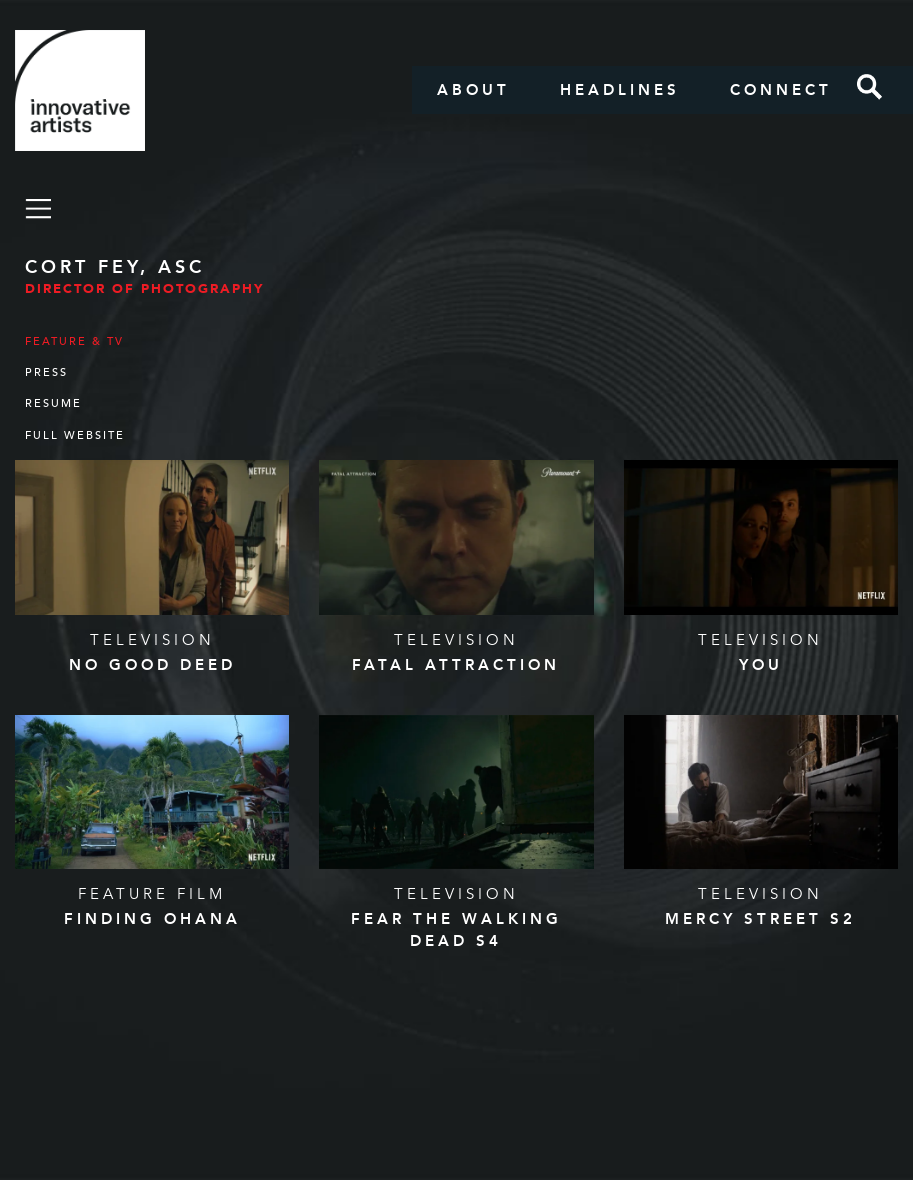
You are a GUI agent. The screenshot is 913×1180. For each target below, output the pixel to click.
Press (46, 372)
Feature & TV (74, 341)
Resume (53, 403)
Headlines (620, 90)
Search (870, 87)
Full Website (75, 435)
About (473, 90)
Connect (781, 90)
